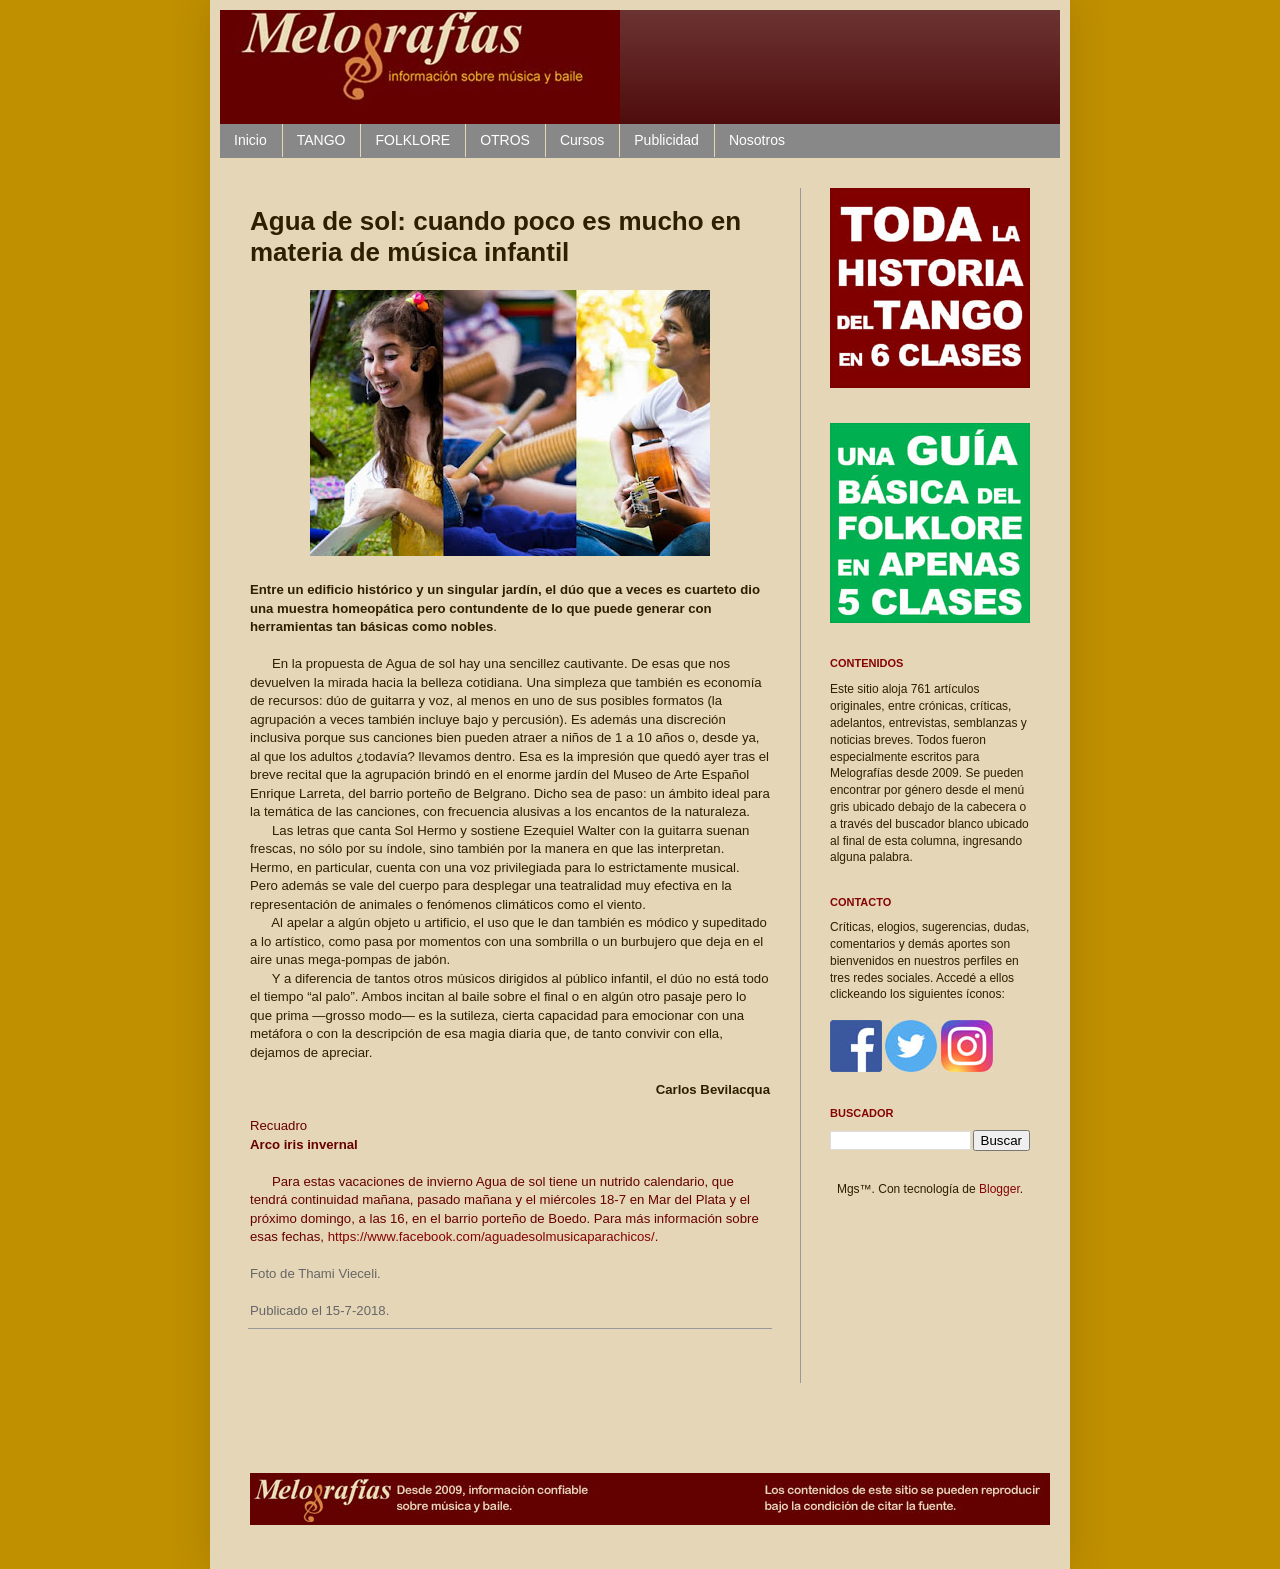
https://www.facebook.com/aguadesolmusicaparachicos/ (491, 1236)
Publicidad (666, 140)
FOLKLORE (412, 140)
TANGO (321, 140)
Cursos (582, 140)
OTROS (505, 140)
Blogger (999, 1189)
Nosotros (757, 140)
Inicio (250, 140)
